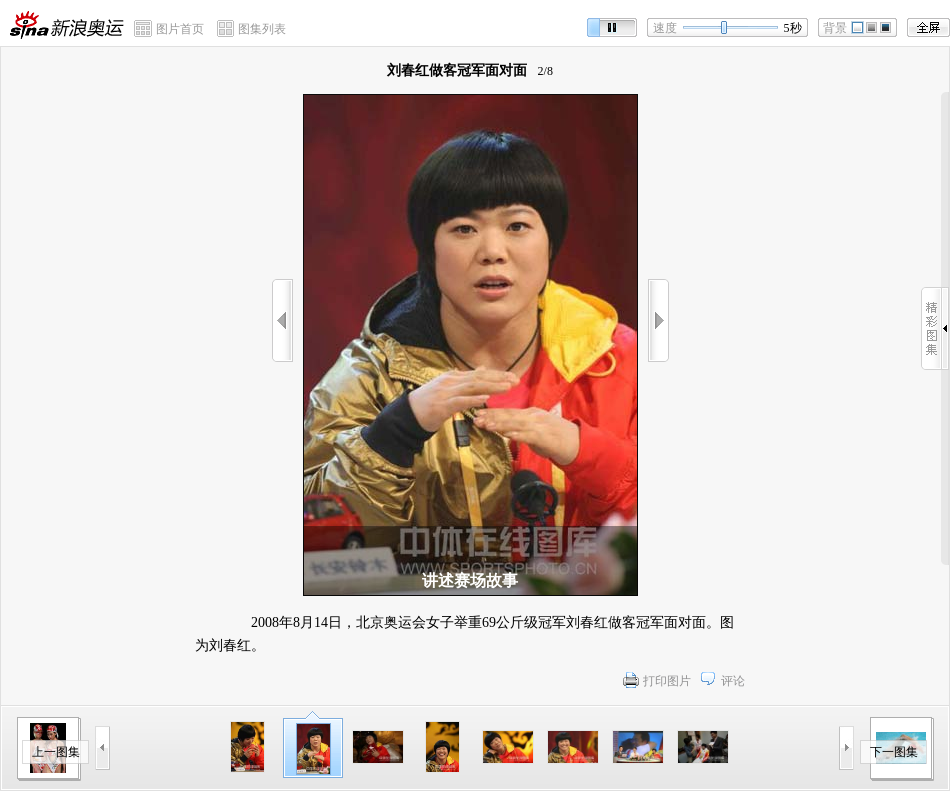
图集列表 (262, 29)
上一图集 (56, 752)
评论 (733, 681)
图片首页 (180, 29)
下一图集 (894, 752)
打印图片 (667, 681)
